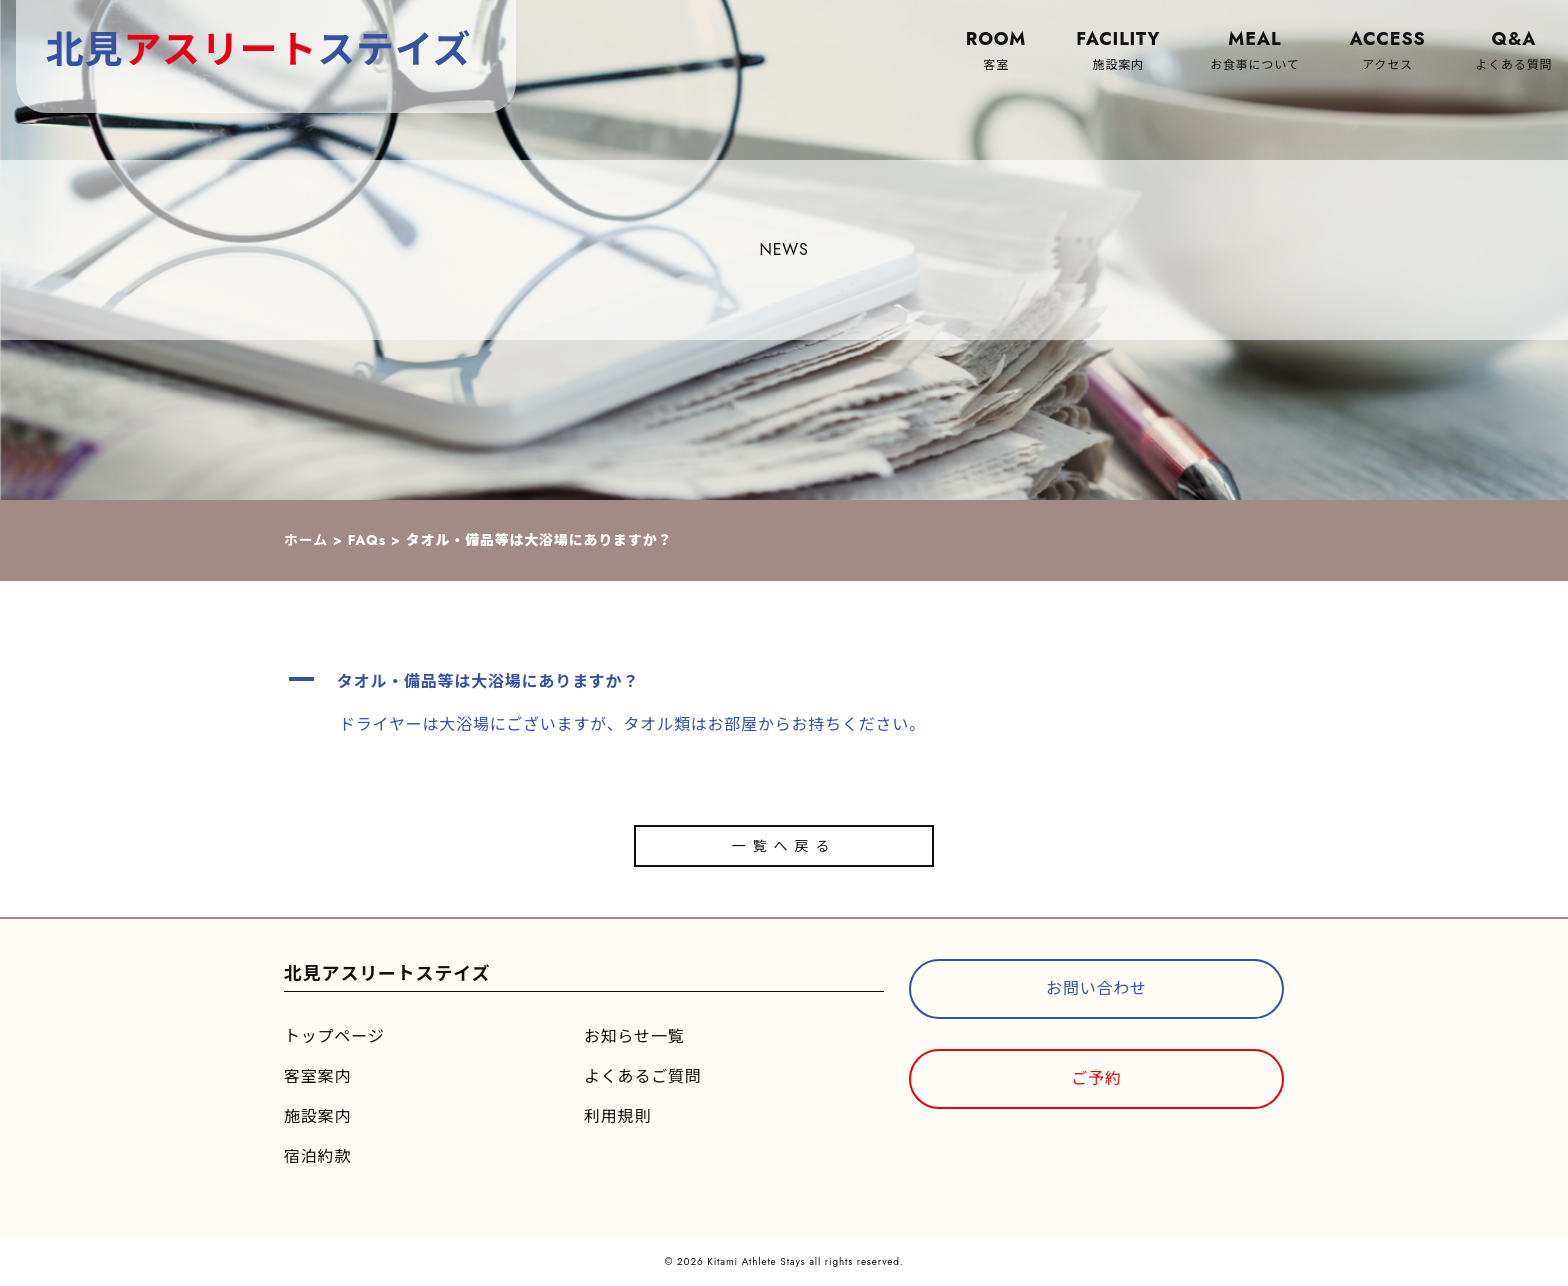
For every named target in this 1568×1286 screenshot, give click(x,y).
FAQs (367, 540)
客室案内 (317, 1076)
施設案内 (317, 1116)
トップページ (334, 1036)
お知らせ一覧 (634, 1036)
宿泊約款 (317, 1156)
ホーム (306, 540)
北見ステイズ (259, 49)
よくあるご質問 (643, 1076)
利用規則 (617, 1116)
